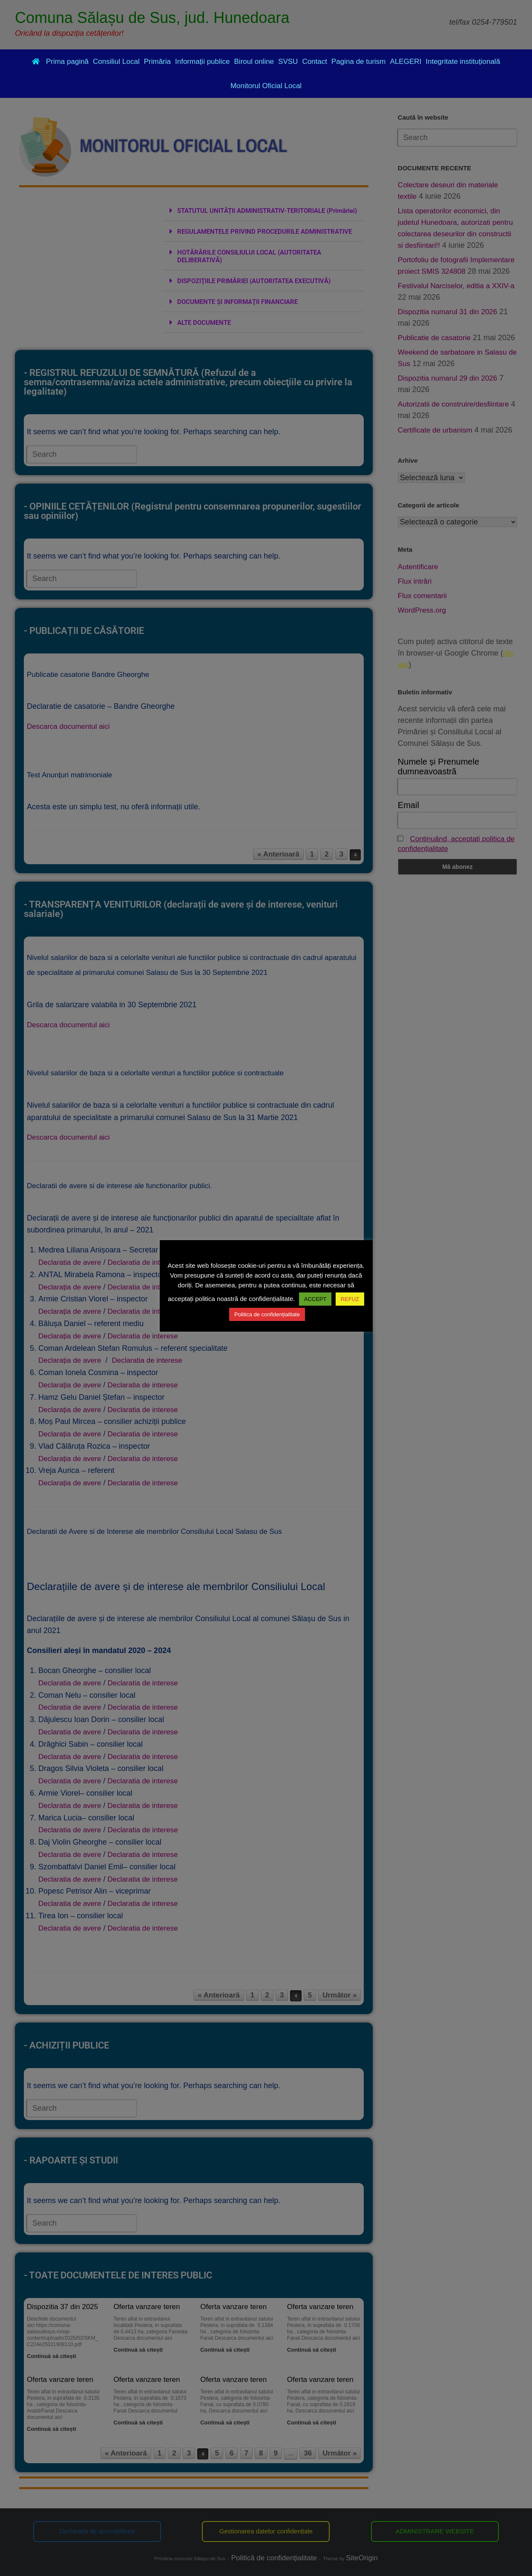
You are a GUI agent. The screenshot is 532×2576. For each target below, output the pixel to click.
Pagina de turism (358, 61)
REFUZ (350, 1299)
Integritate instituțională (463, 61)
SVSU (288, 61)
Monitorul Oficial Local (266, 86)
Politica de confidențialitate (267, 1314)
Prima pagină (60, 61)
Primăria (157, 61)
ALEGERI (406, 61)
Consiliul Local (116, 61)
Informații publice (202, 61)
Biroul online (254, 61)
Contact (314, 61)
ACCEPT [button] (315, 1299)
